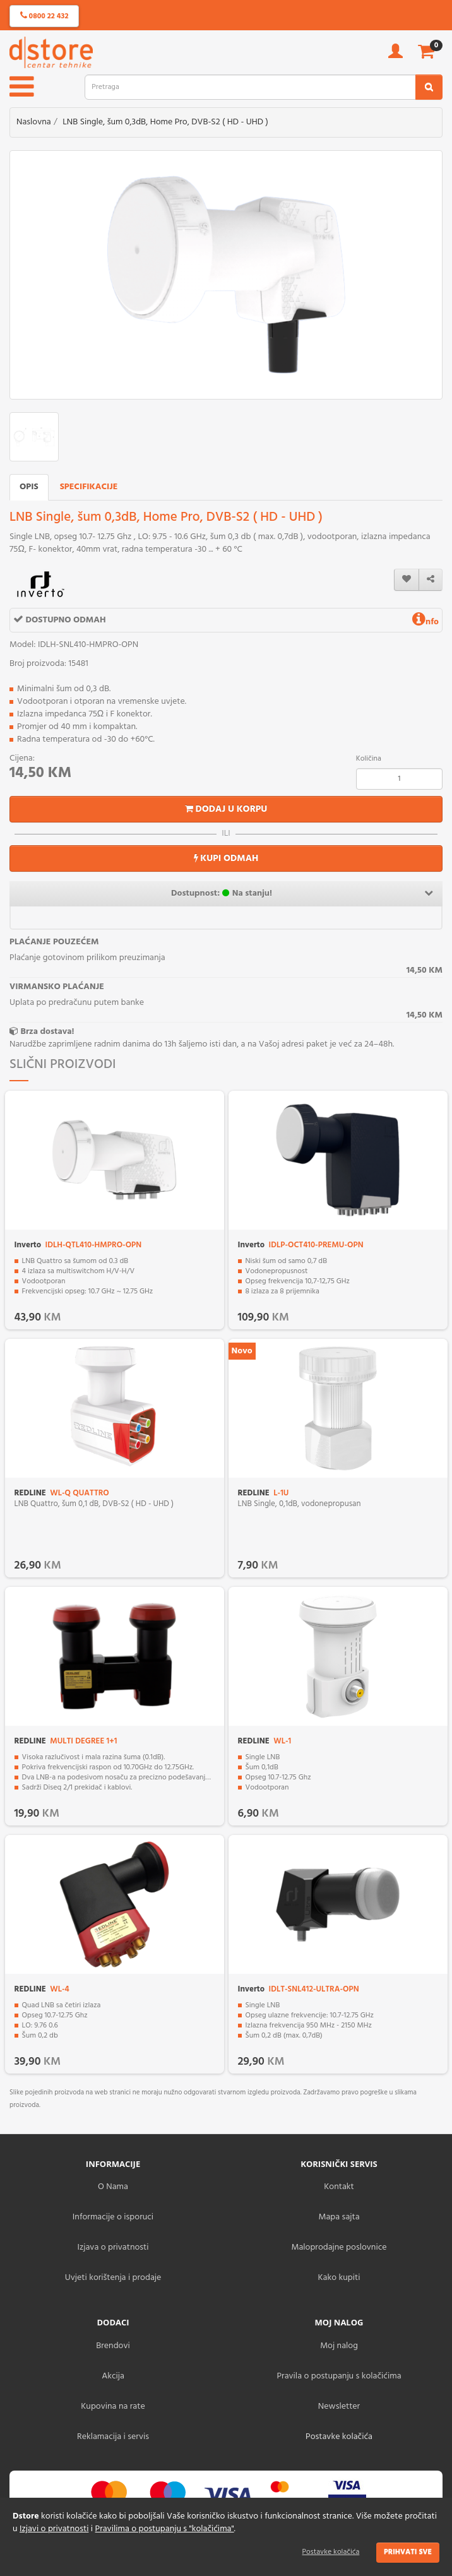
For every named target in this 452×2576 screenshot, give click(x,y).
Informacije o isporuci (113, 2217)
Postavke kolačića (331, 2552)
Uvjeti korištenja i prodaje (113, 2277)
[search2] (429, 87)
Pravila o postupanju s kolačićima (339, 2376)
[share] (431, 580)
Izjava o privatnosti (112, 2247)
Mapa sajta (338, 2217)
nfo (425, 622)
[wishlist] (406, 580)
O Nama (113, 2187)
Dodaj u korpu (226, 809)
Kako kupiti (339, 2277)
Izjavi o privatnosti (54, 2529)
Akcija (113, 2376)
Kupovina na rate (113, 2406)
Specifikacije (89, 487)
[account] (395, 55)
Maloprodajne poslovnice (338, 2247)
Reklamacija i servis (113, 2437)
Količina (368, 758)
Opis (29, 487)
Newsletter (339, 2406)
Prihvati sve (408, 2552)
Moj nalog (339, 2346)
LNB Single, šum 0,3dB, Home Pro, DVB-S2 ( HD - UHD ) (165, 122)
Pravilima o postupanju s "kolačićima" (164, 2529)
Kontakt (339, 2187)
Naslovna (33, 122)
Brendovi (113, 2346)
